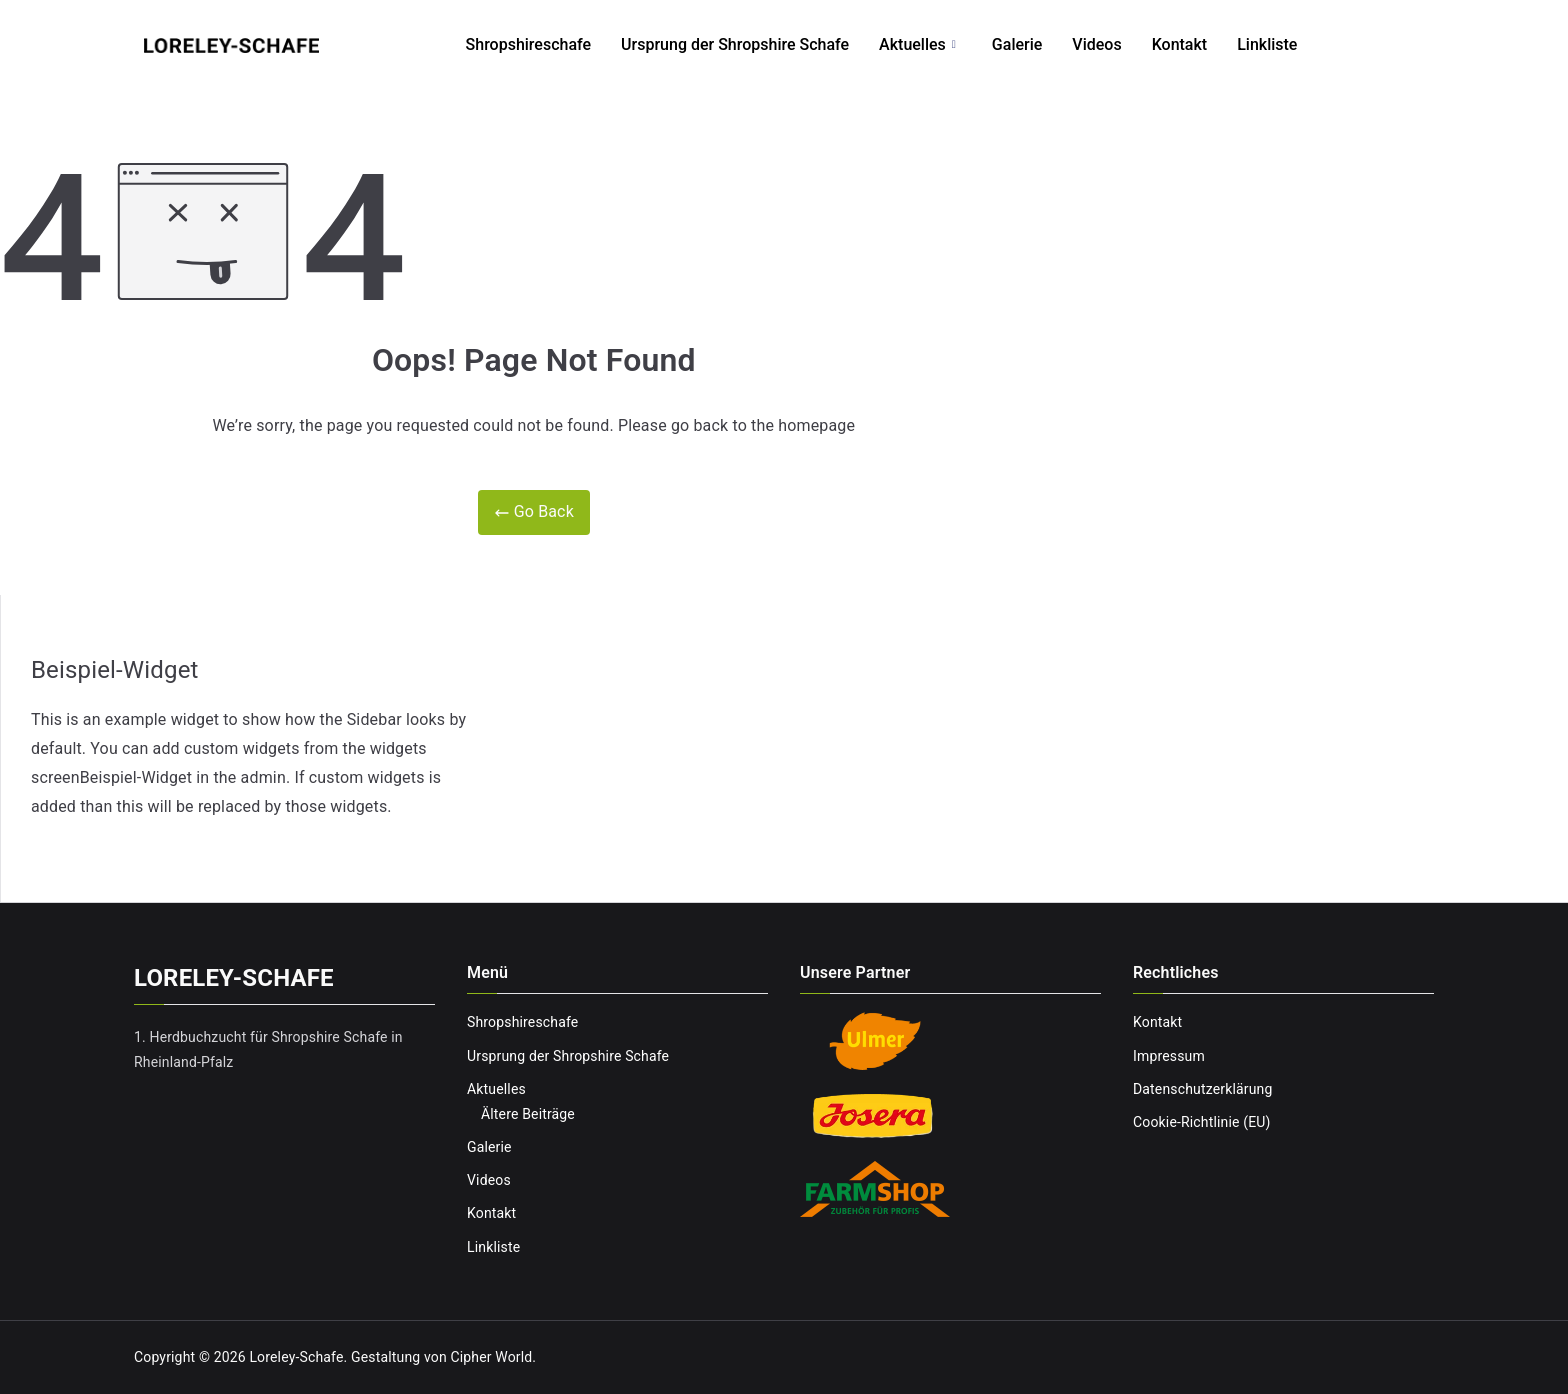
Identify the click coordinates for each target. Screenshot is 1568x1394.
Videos (1096, 44)
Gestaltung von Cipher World (441, 1357)
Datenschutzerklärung (1202, 1089)
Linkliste (1267, 44)
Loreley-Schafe (296, 1357)
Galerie (1017, 44)
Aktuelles (917, 45)
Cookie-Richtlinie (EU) (1202, 1122)
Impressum (1169, 1056)
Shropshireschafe (529, 44)
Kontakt (1180, 44)
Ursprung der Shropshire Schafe (735, 44)
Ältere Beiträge (528, 1114)
